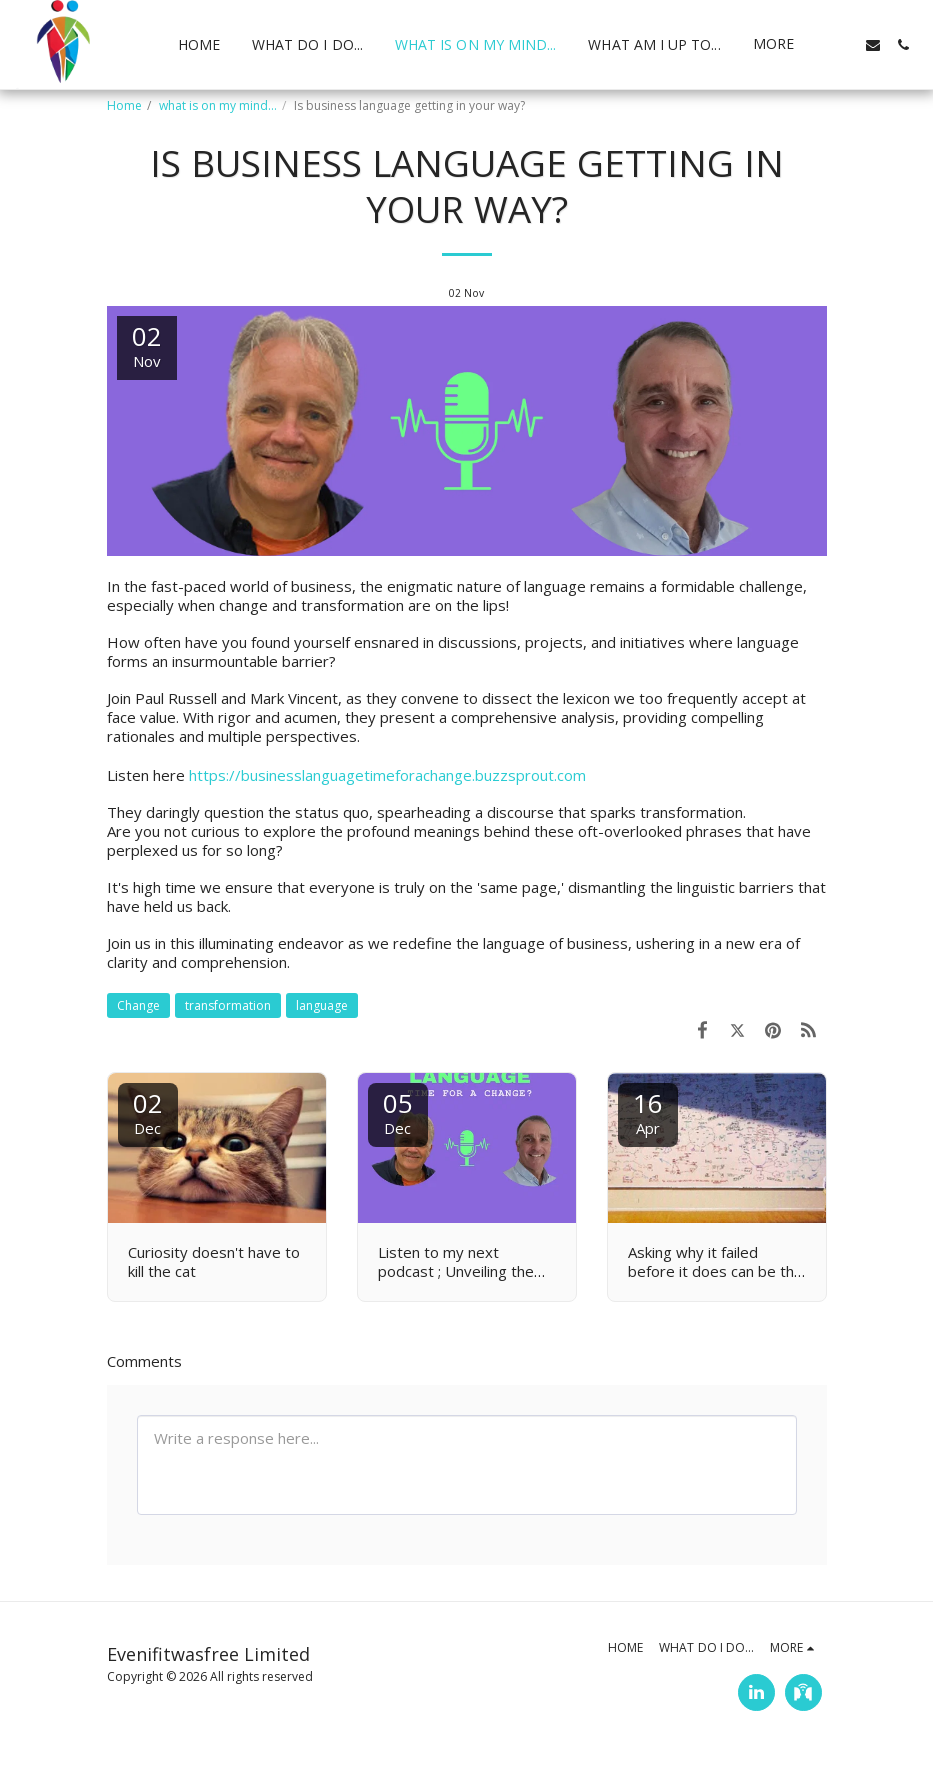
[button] (843, 45)
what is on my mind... (218, 105)
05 (398, 1111)
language (322, 1005)
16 (648, 1111)
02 (148, 1111)
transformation (228, 1005)
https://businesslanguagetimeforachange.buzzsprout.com (387, 775)
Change (138, 1005)
